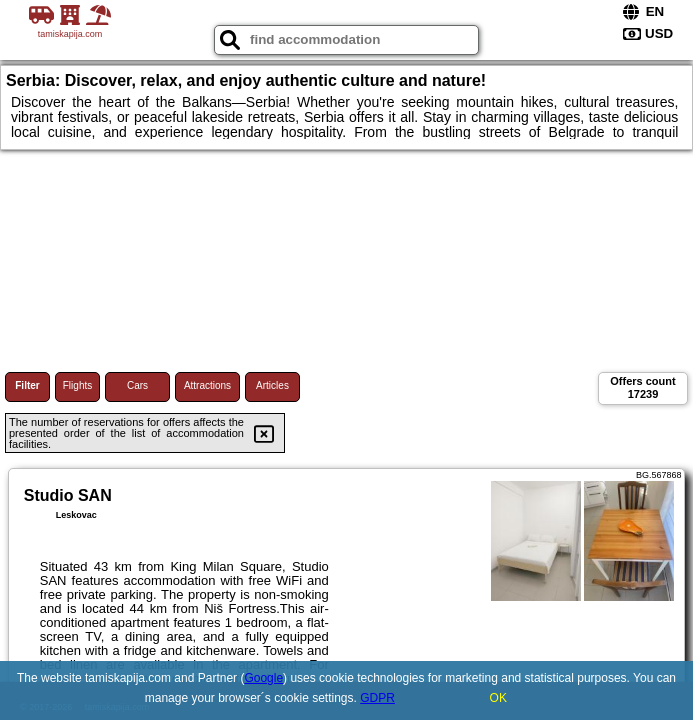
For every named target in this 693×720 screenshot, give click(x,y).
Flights (77, 385)
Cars (137, 385)
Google (263, 678)
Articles (272, 385)
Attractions (207, 385)
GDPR (377, 698)
